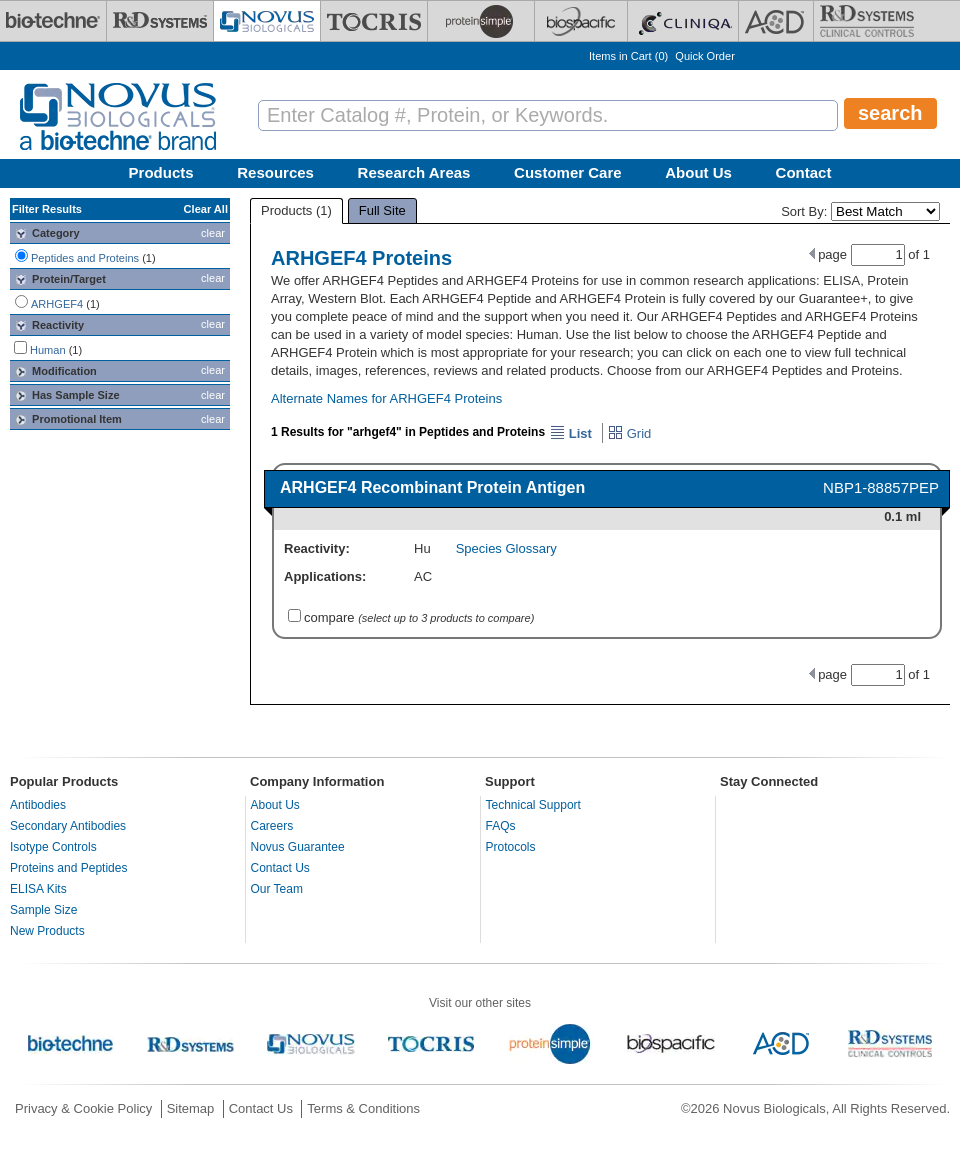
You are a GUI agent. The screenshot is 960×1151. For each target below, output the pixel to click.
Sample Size (43, 910)
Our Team (277, 889)
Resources (275, 172)
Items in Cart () (628, 56)
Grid (629, 433)
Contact (804, 172)
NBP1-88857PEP (881, 487)
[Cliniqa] (683, 21)
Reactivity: (317, 548)
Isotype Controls (53, 847)
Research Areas (414, 172)
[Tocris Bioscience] (374, 21)
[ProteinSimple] (481, 21)
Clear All (206, 209)
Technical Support (533, 805)
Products (161, 172)
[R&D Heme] (867, 21)
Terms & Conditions (363, 1108)
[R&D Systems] (160, 21)
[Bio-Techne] (53, 21)
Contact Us (280, 868)
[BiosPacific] (581, 21)
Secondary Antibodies (68, 826)
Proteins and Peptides (68, 868)
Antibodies (38, 805)
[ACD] (776, 21)
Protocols (511, 847)
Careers (272, 826)
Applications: (325, 576)
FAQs (501, 826)
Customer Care (568, 172)
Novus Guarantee (298, 847)
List (571, 433)
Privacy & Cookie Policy (83, 1108)
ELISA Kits (38, 889)
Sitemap (191, 1108)
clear (213, 233)
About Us (698, 172)
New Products (47, 931)
